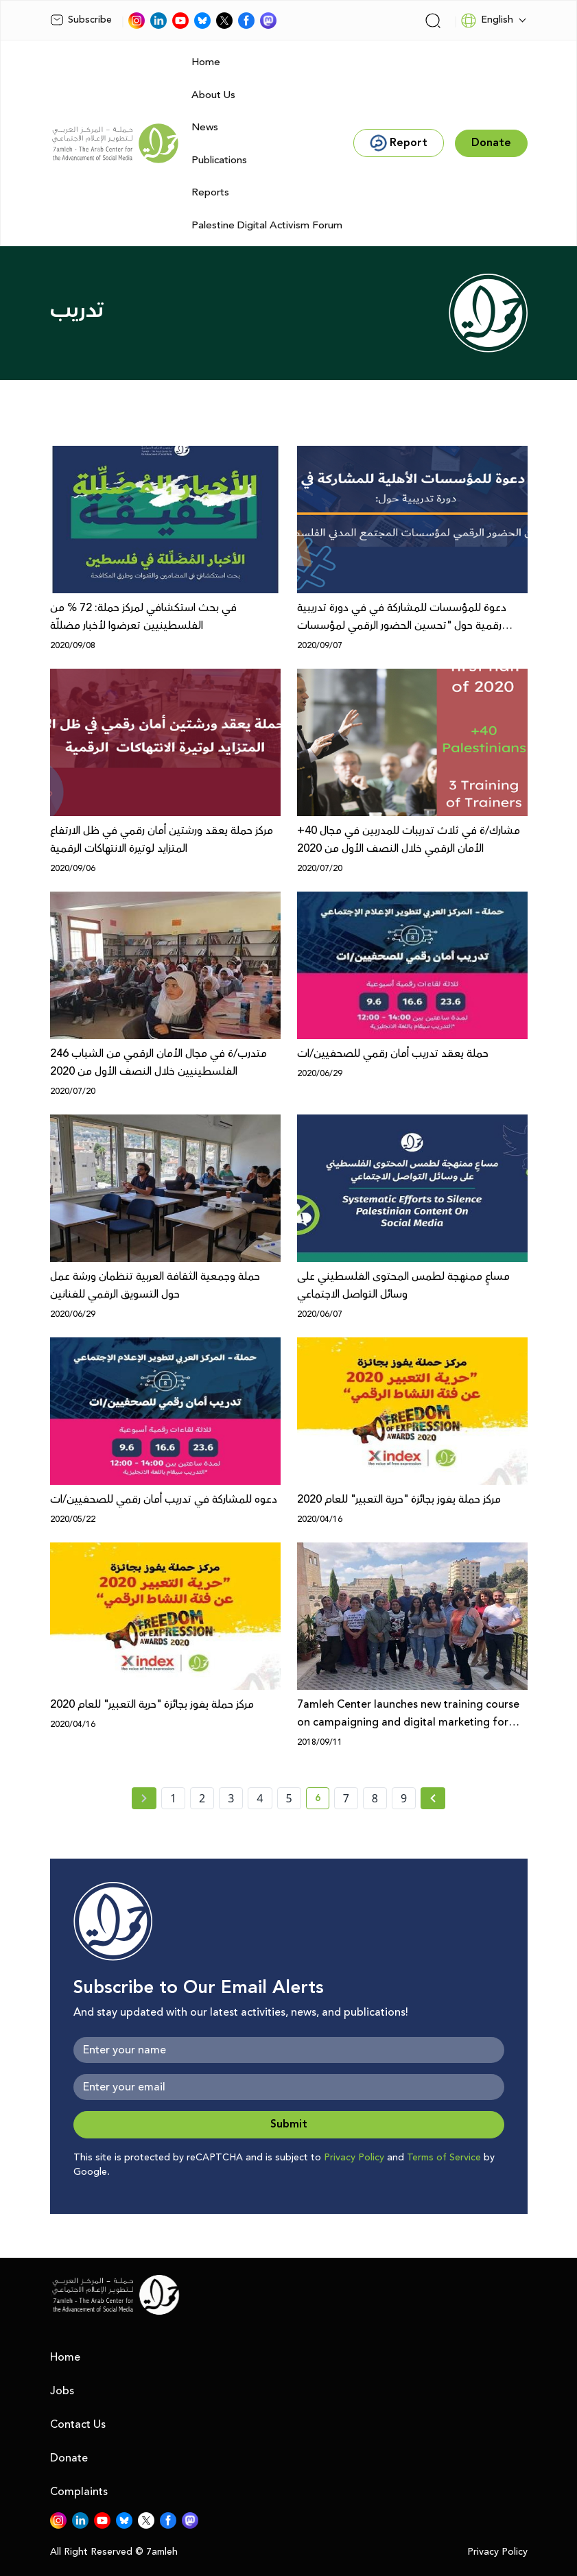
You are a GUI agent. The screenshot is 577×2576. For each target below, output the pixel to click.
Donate (69, 2458)
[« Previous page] (144, 1798)
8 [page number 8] (375, 1798)
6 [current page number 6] (322, 1800)
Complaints (79, 2491)
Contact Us (78, 2424)
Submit (288, 2124)
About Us (213, 95)
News (204, 127)
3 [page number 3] (231, 1798)
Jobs (62, 2391)
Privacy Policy (354, 2157)
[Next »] (433, 1798)
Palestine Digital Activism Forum (266, 225)
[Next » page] (433, 1798)
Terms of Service (444, 2157)
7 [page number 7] (346, 1798)
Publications (219, 160)
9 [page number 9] (404, 1798)
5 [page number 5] (289, 1798)
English (486, 20)
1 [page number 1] (173, 1798)
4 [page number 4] (260, 1798)
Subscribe (81, 19)
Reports (210, 192)
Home (205, 62)
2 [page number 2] (202, 1798)
